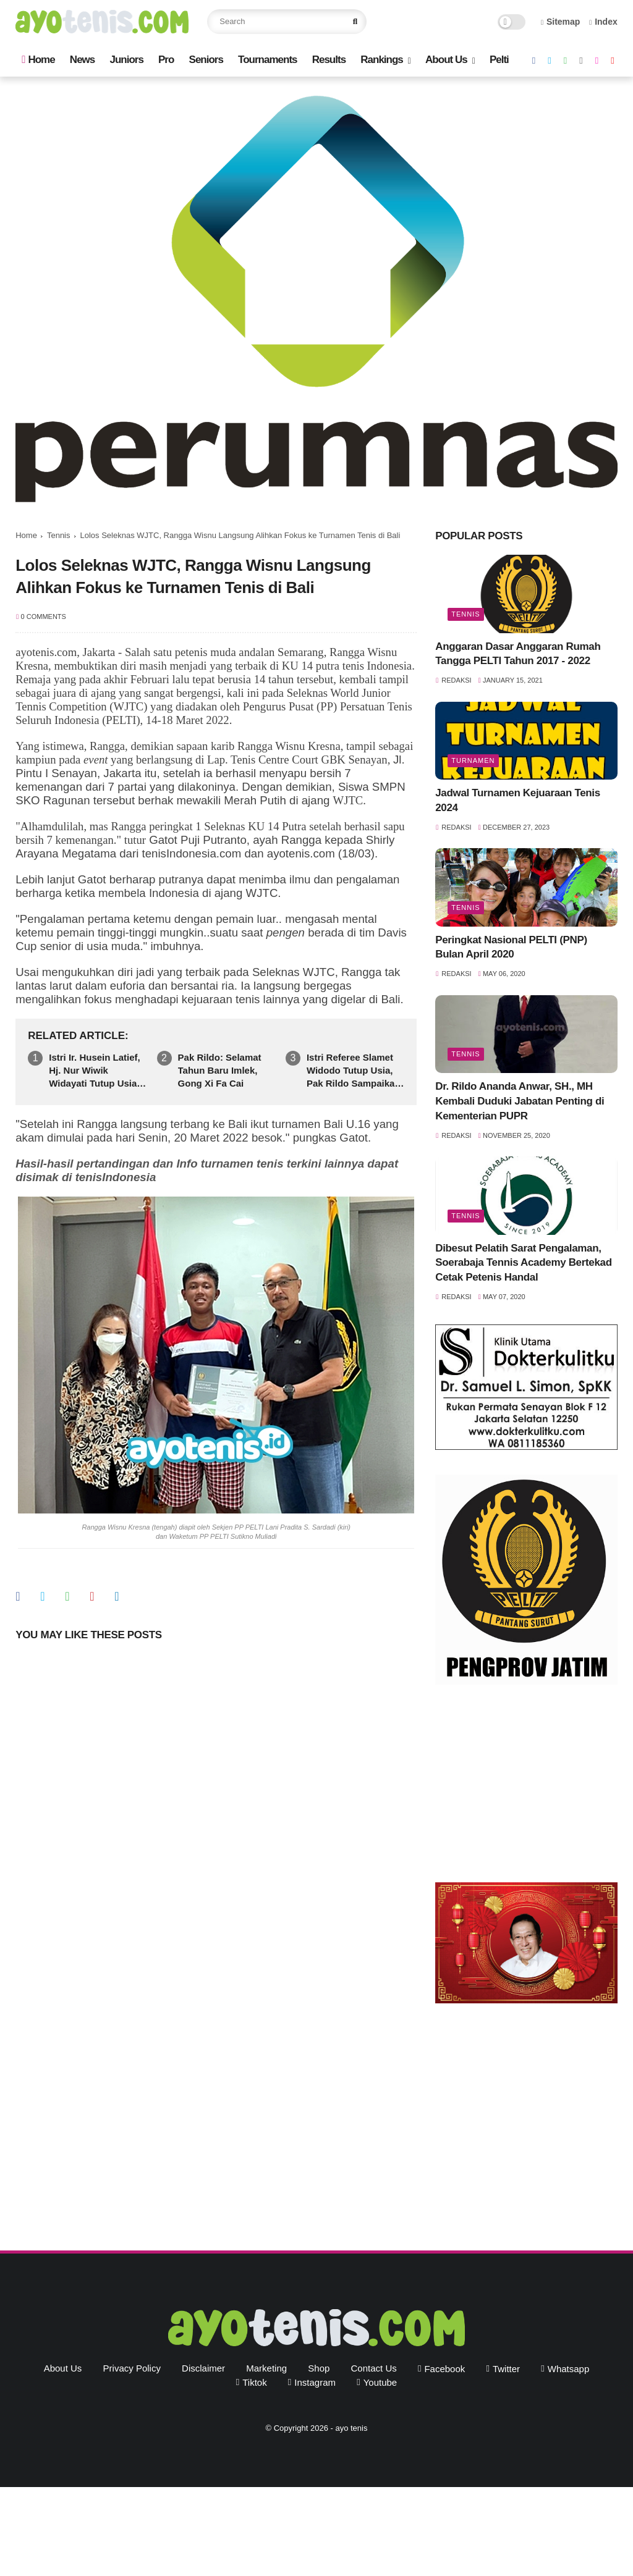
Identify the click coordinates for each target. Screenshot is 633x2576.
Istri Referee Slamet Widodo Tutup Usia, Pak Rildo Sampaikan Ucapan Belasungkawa (354, 1071)
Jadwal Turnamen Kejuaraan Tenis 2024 (517, 800)
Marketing (266, 2368)
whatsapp (569, 2368)
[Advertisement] (526, 1786)
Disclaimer (203, 2368)
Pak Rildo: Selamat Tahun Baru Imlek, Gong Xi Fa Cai (219, 1070)
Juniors (126, 59)
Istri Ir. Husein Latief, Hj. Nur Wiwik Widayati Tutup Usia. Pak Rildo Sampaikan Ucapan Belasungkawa (96, 1071)
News (82, 59)
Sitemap (560, 22)
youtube (380, 2382)
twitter (506, 2368)
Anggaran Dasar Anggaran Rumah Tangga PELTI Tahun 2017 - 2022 (517, 654)
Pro (166, 59)
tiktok (254, 2382)
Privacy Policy (132, 2368)
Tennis (58, 535)
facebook (444, 2368)
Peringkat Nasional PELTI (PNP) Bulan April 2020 (511, 947)
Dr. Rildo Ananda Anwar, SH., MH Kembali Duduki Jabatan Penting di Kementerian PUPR (519, 1101)
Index (603, 22)
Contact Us (374, 2368)
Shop (318, 2368)
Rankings (381, 59)
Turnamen (473, 760)
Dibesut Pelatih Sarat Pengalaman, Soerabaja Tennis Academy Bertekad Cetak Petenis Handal (523, 1263)
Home (38, 59)
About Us (446, 59)
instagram (315, 2382)
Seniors (206, 59)
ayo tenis (351, 2428)
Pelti (499, 59)
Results (329, 59)
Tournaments (267, 59)
